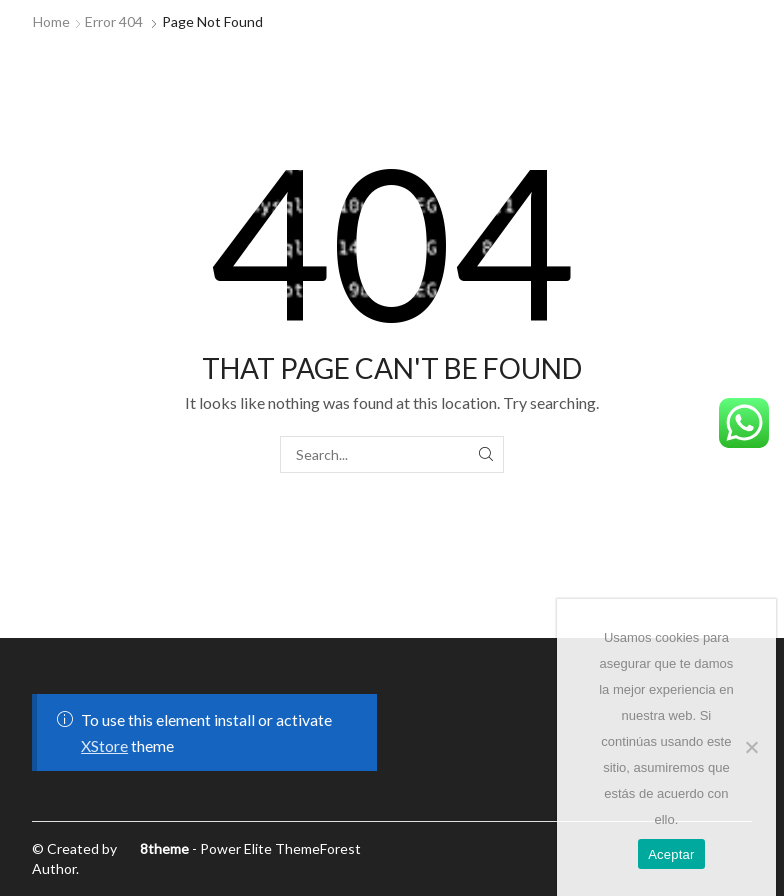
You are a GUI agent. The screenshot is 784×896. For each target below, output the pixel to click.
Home (51, 21)
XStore (104, 745)
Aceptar (671, 854)
